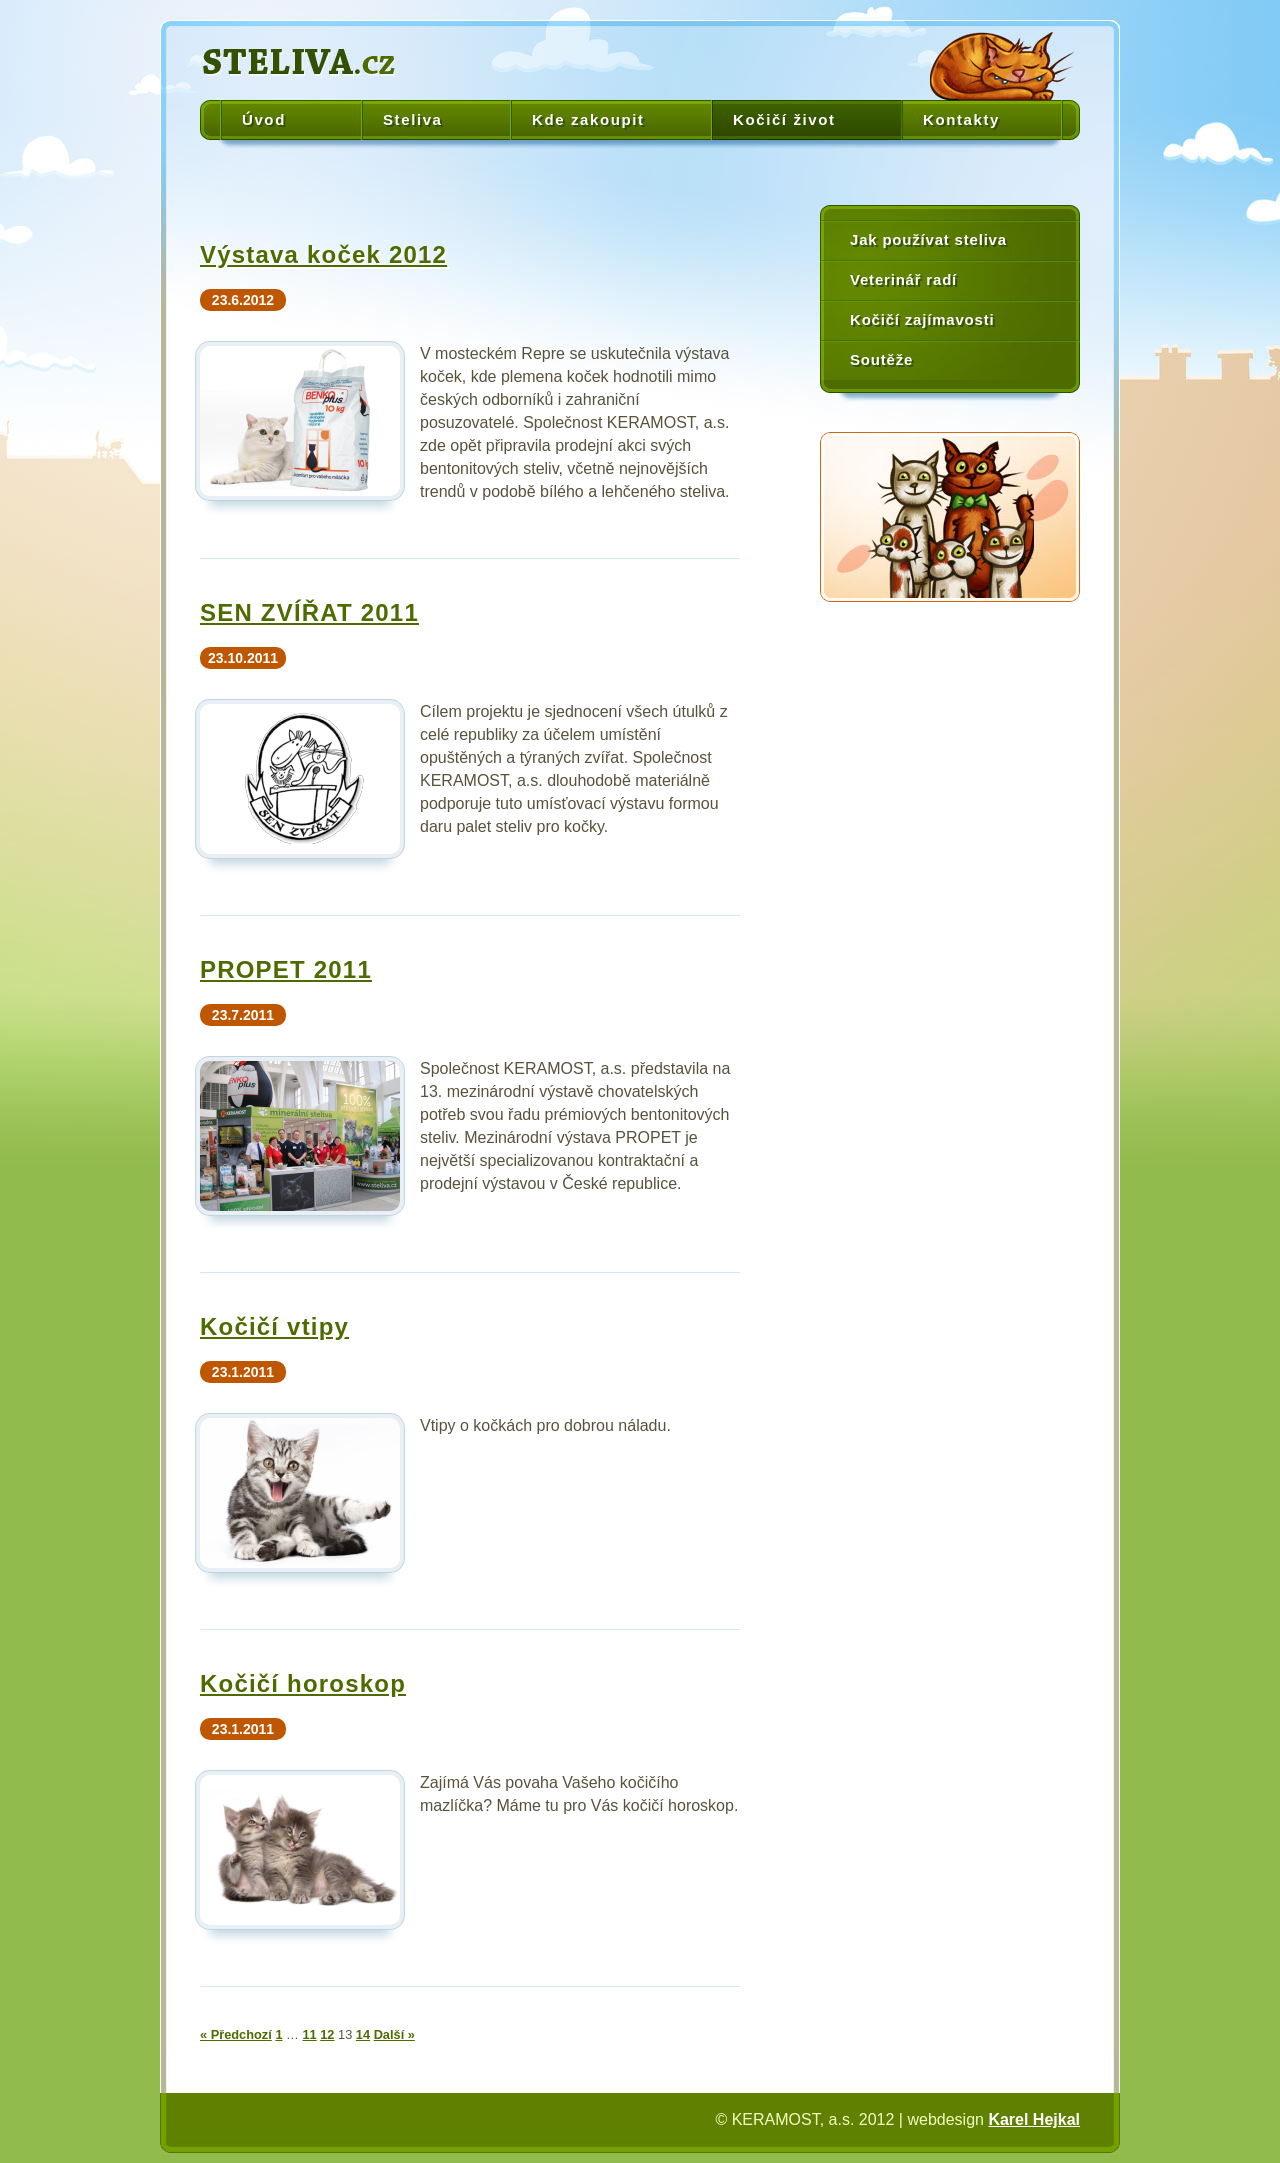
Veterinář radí (903, 279)
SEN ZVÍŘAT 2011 (309, 612)
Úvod (264, 119)
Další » (394, 2034)
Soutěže (881, 359)
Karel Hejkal (1034, 2119)
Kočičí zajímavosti (922, 319)
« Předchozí (236, 2034)
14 (363, 2034)
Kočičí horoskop (303, 1683)
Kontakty (961, 119)
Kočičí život (784, 119)
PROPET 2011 (286, 969)
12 (327, 2034)
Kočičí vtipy (274, 1326)
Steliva (413, 119)
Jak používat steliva (928, 239)
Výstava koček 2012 (323, 254)
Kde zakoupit (588, 119)
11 (309, 2034)
